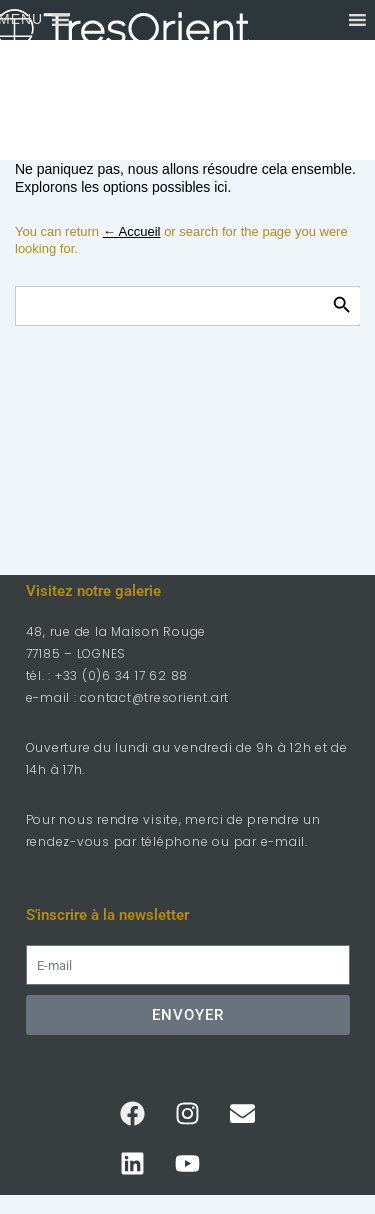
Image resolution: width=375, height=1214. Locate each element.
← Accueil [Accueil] (132, 231)
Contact (184, 100)
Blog (168, 140)
